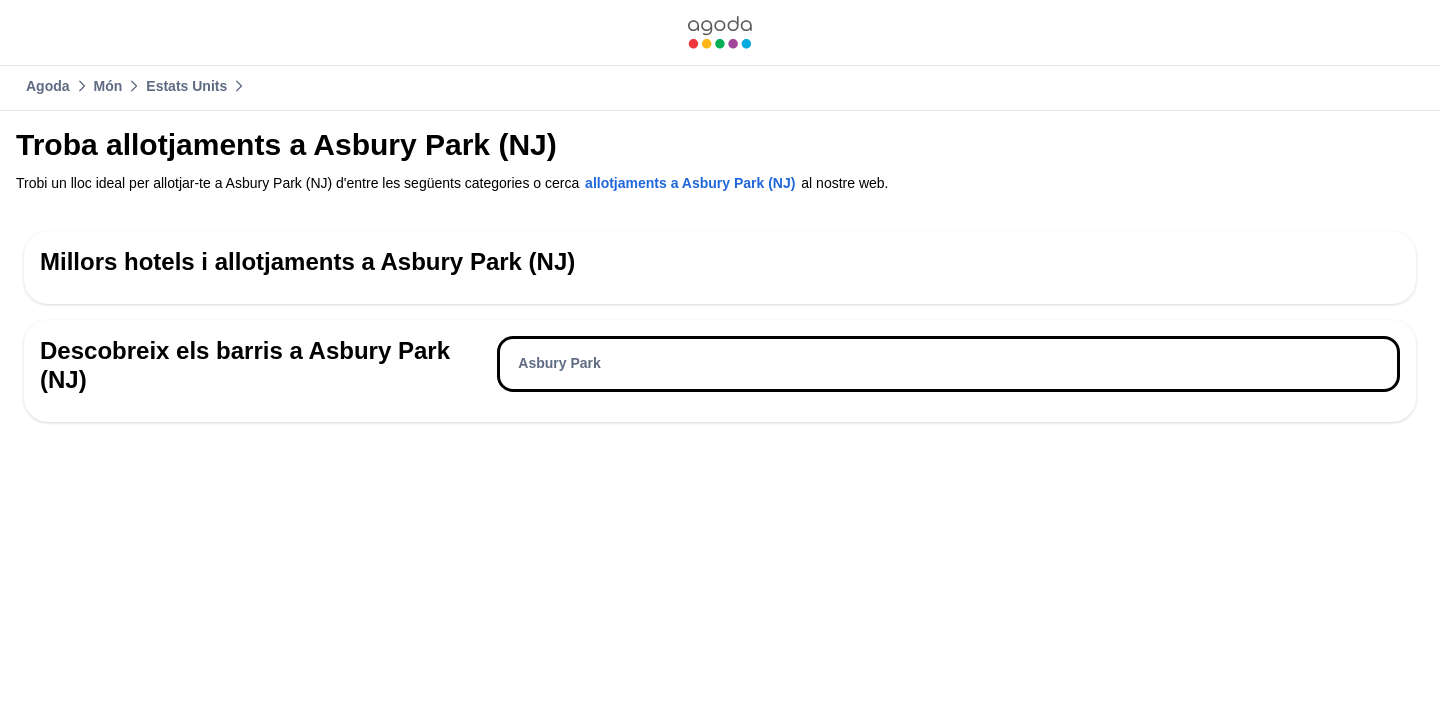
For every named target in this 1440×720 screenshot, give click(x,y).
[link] (720, 32)
